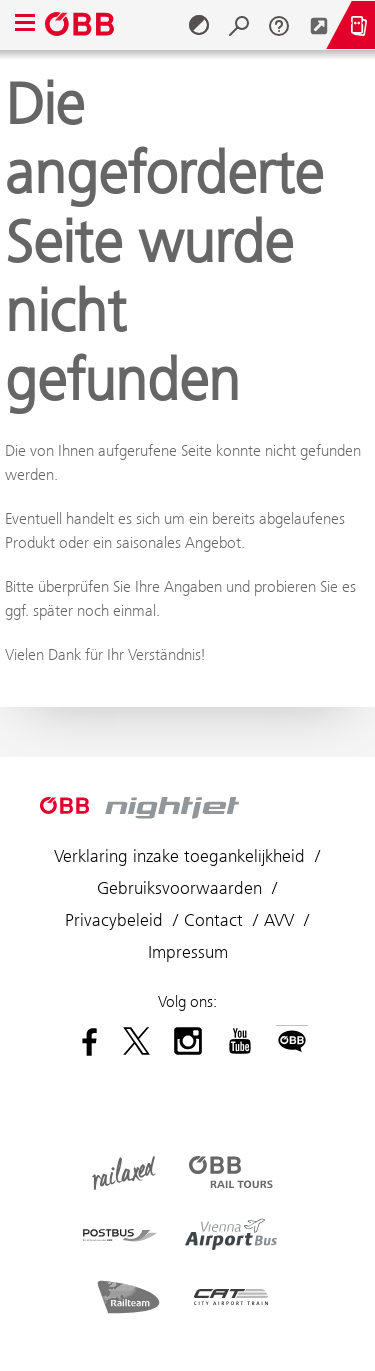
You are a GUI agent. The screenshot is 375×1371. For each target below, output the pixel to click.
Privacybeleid (114, 920)
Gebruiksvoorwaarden (179, 888)
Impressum (188, 952)
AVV (279, 920)
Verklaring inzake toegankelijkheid (179, 856)
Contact (213, 920)
